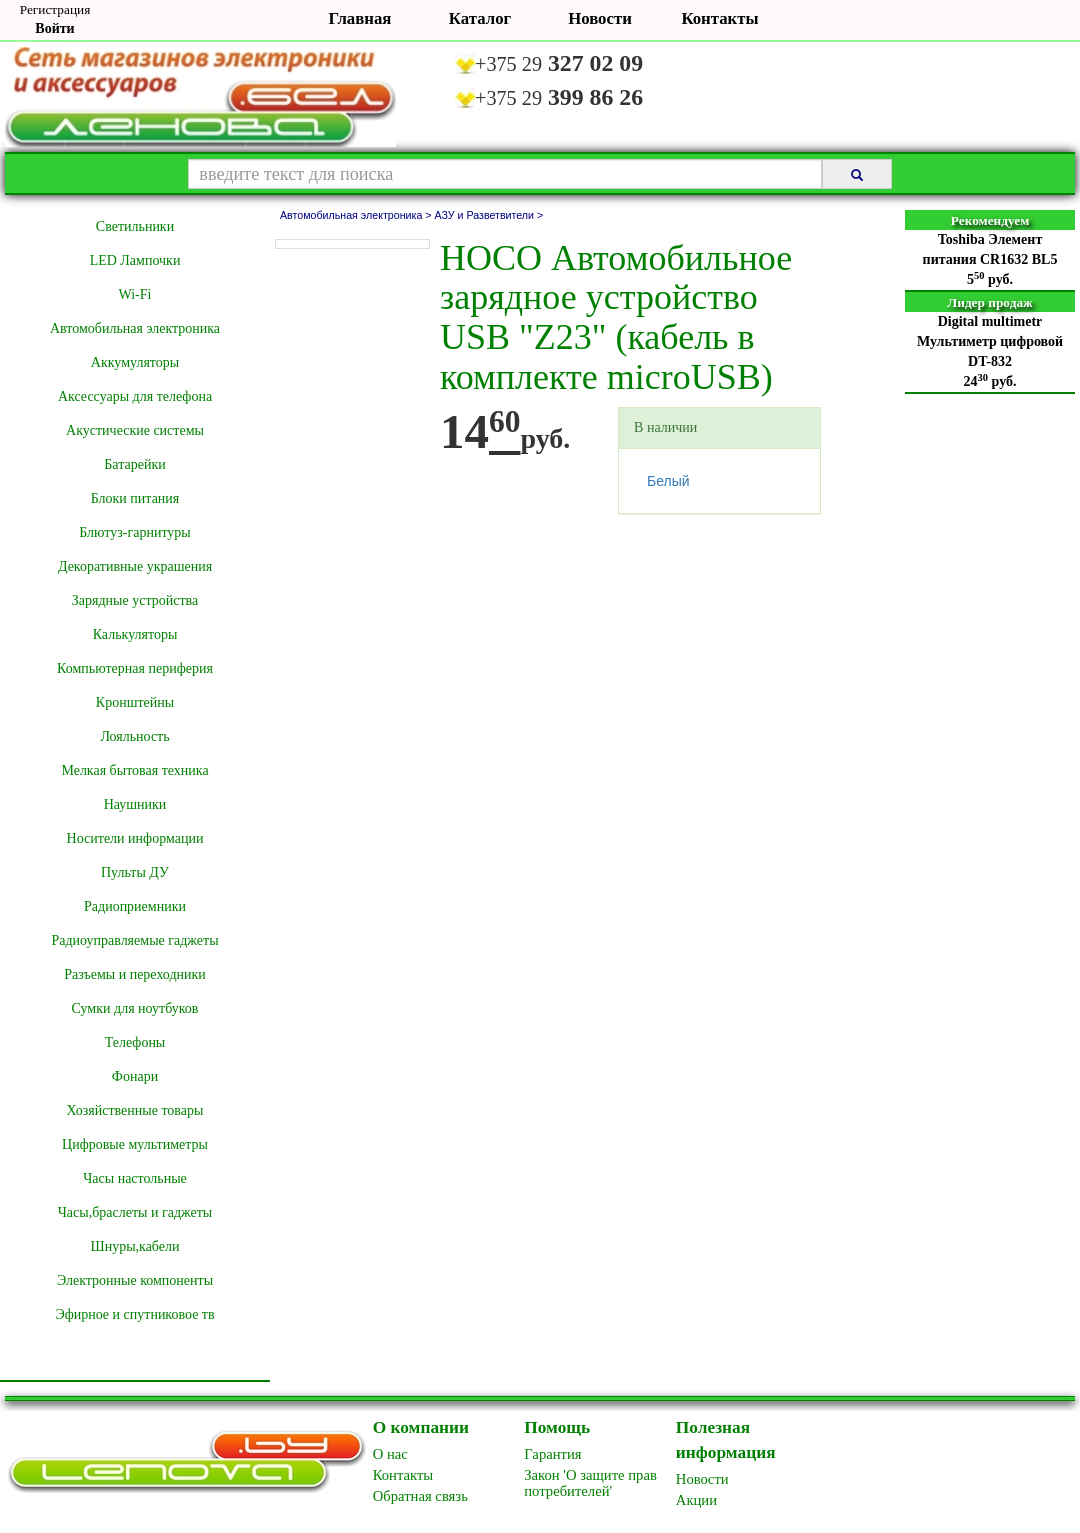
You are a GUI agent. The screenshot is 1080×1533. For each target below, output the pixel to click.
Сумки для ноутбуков (135, 1008)
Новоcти (702, 1479)
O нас (390, 1454)
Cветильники (135, 226)
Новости (600, 18)
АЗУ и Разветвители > (489, 215)
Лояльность (134, 736)
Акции (696, 1500)
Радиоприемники (135, 906)
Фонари (135, 1076)
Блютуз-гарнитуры (135, 532)
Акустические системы (135, 430)
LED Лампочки (135, 260)
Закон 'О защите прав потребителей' (590, 1483)
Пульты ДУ (135, 872)
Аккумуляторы (135, 362)
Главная (360, 18)
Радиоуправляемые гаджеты (134, 940)
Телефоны (135, 1042)
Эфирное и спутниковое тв (134, 1314)
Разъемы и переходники (135, 974)
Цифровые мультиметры (135, 1144)
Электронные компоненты (135, 1280)
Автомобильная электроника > (357, 215)
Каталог (480, 18)
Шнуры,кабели (135, 1246)
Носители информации (135, 838)
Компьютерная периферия (135, 668)
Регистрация (55, 9)
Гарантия (552, 1454)
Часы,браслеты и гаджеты (135, 1212)
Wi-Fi (135, 294)
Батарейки (134, 464)
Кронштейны (135, 702)
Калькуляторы (135, 634)
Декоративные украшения (135, 566)
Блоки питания (135, 498)
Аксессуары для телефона (135, 396)
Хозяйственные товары (135, 1110)
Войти (54, 28)
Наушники (135, 804)
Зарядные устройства (135, 600)
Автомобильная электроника (135, 328)
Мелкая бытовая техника (134, 770)
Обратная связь (420, 1496)
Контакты (719, 18)
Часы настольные (135, 1178)
